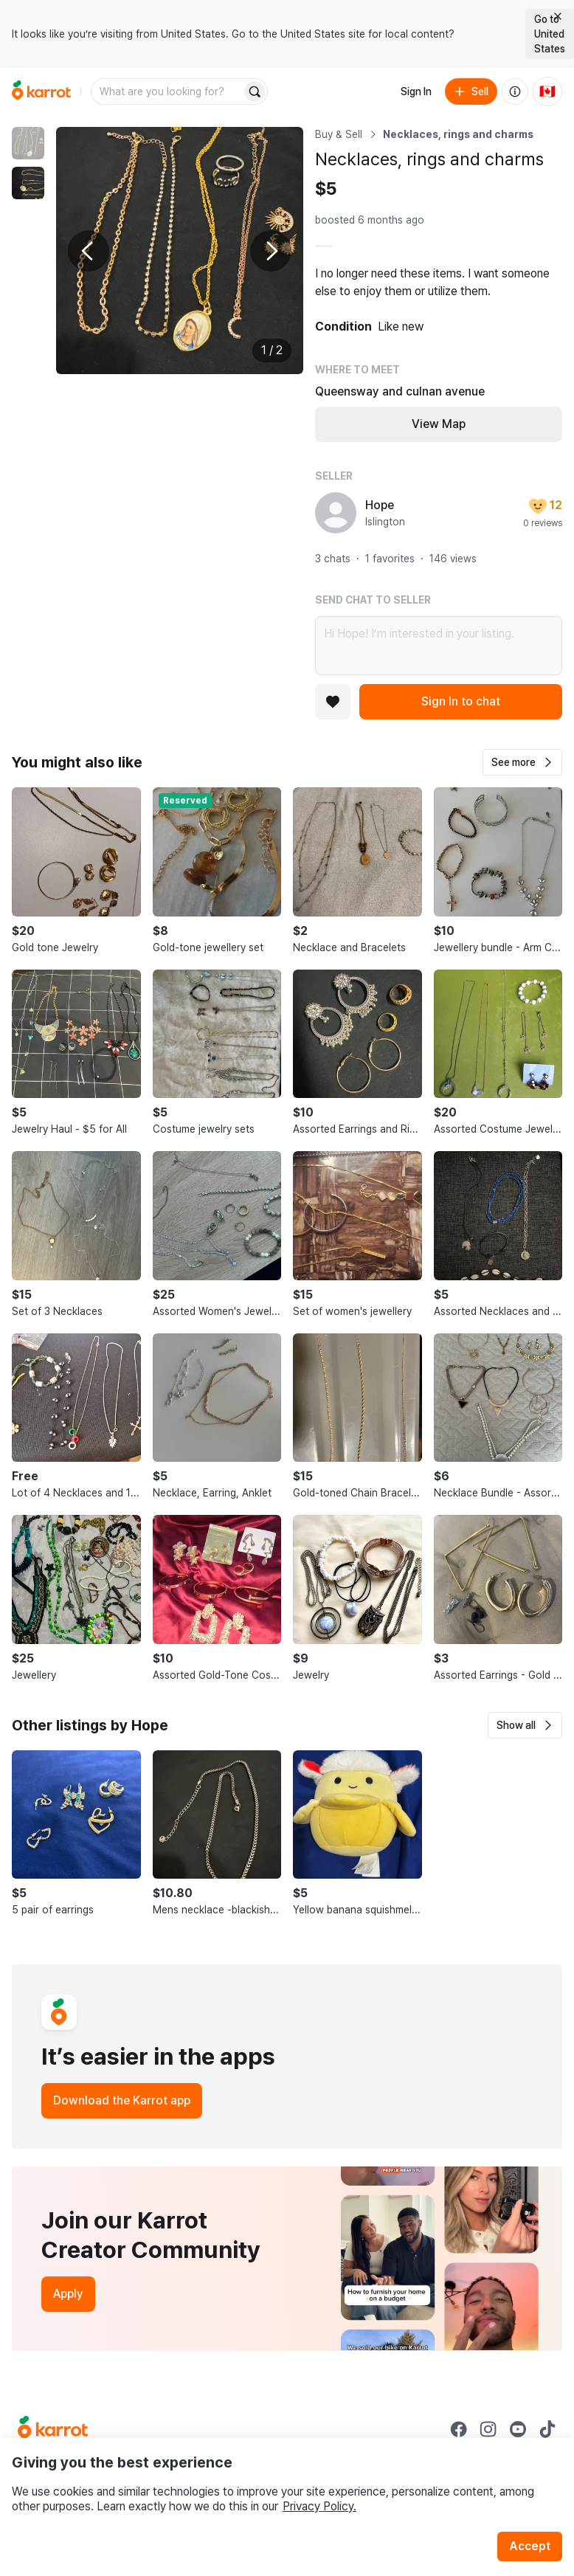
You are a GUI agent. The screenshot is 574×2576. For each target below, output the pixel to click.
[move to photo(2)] (28, 183)
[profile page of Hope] (335, 512)
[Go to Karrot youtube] (518, 2429)
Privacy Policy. (319, 2506)
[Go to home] (41, 91)
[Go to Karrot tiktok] (547, 2429)
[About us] (515, 91)
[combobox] (167, 91)
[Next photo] (270, 251)
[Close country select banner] (557, 16)
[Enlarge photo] (179, 250)
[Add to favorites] (332, 701)
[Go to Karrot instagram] (488, 2429)
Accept (529, 2546)
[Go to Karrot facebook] (459, 2429)
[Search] (254, 91)
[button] (522, 762)
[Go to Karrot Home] (53, 2429)
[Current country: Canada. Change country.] (547, 91)
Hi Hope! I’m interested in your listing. (438, 645)
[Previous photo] (88, 251)
